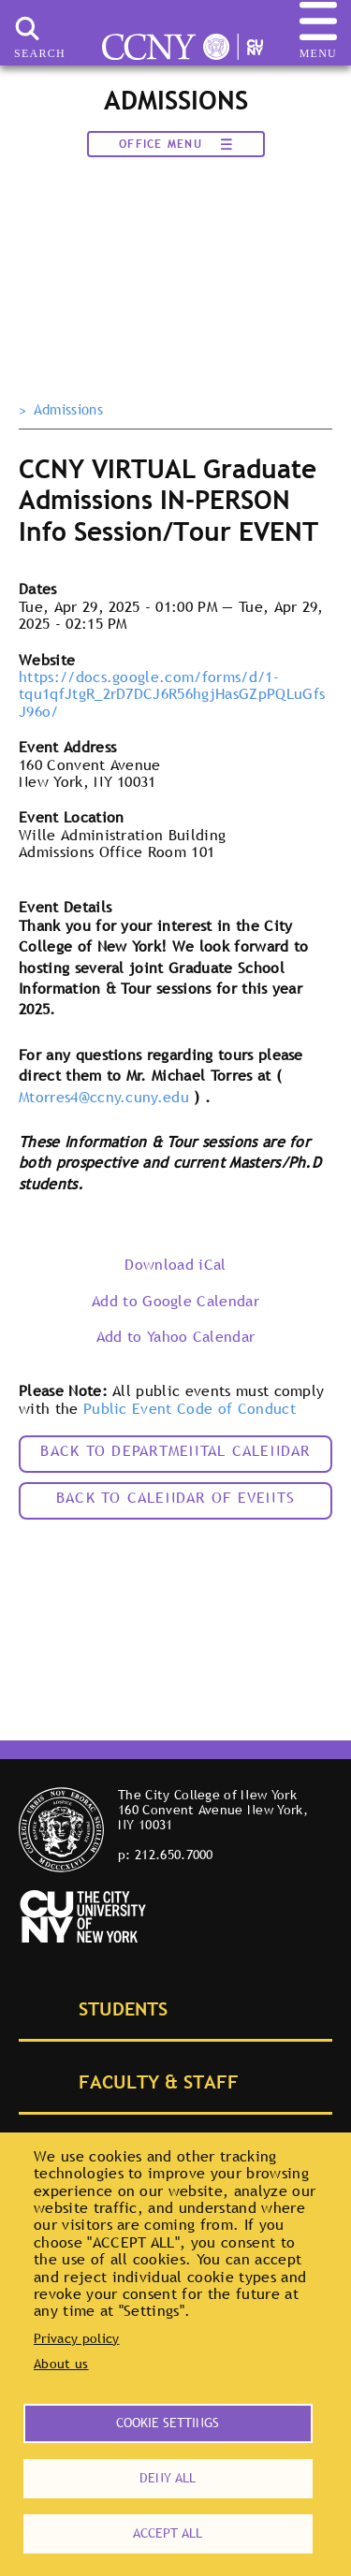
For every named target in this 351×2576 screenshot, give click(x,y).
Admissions (68, 409)
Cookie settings (167, 2422)
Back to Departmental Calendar (175, 1450)
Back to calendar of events (175, 1497)
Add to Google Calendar (175, 1300)
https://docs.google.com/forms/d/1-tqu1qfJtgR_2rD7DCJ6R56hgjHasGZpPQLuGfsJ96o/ (172, 693)
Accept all (167, 2533)
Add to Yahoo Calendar (176, 1336)
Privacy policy (76, 2338)
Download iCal (175, 1264)
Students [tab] (102, 2006)
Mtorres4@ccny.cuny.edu (104, 1096)
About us (61, 2363)
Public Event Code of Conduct (189, 1408)
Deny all (167, 2477)
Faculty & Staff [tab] (138, 2079)
